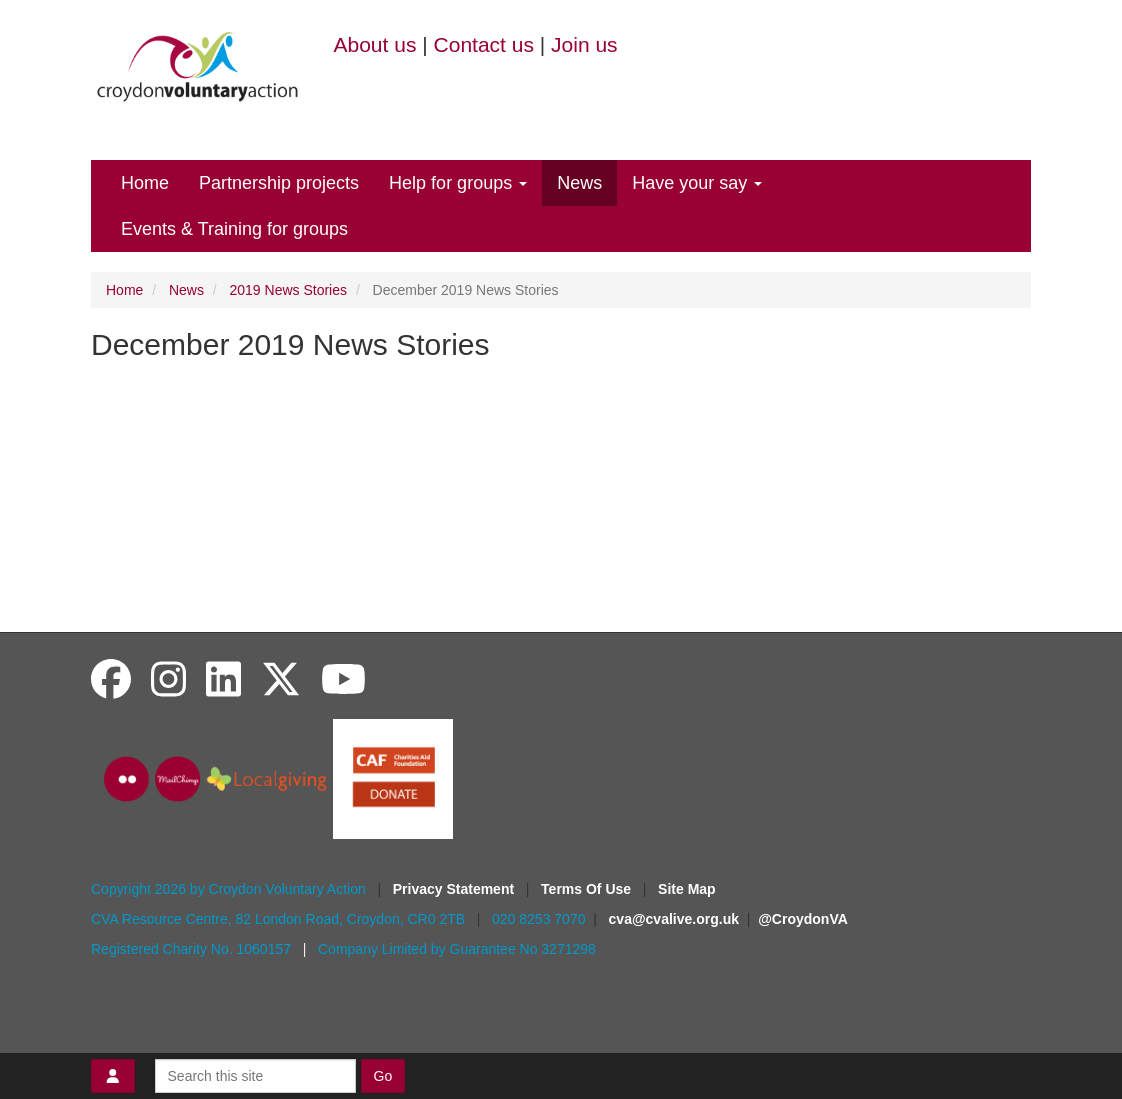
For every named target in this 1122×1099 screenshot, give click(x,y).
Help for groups (458, 183)
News (579, 183)
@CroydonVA (803, 919)
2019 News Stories (289, 290)
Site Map (687, 889)
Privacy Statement (455, 889)
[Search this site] (255, 1076)
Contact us (484, 44)
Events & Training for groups (234, 229)
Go (383, 1076)
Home (145, 183)
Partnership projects (279, 183)
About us (375, 44)
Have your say (697, 183)
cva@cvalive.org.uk (674, 919)
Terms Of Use (588, 889)
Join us (584, 44)
